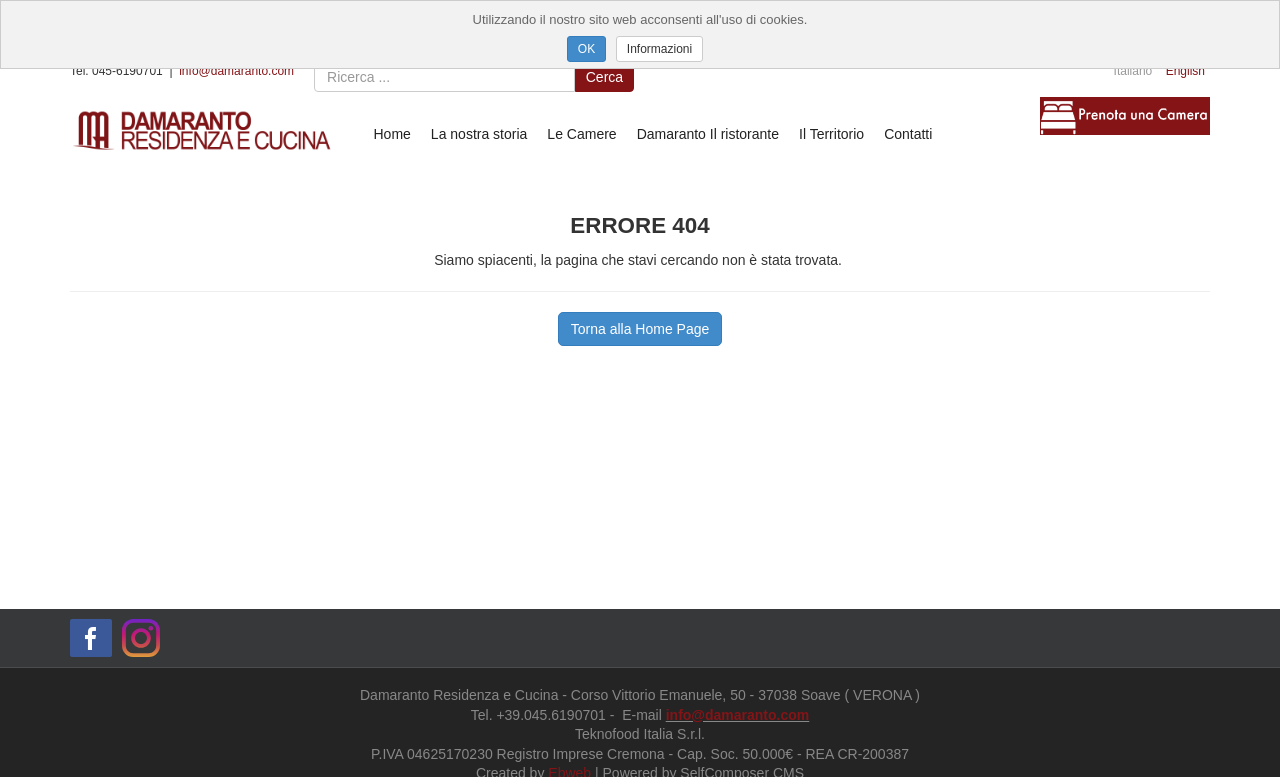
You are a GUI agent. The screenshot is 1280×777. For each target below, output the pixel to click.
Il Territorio (831, 134)
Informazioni (659, 49)
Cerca (604, 77)
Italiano (1133, 71)
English (1185, 71)
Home (392, 134)
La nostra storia (479, 134)
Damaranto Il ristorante (708, 134)
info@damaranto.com (236, 71)
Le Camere (581, 134)
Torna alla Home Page (640, 329)
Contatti (908, 134)
